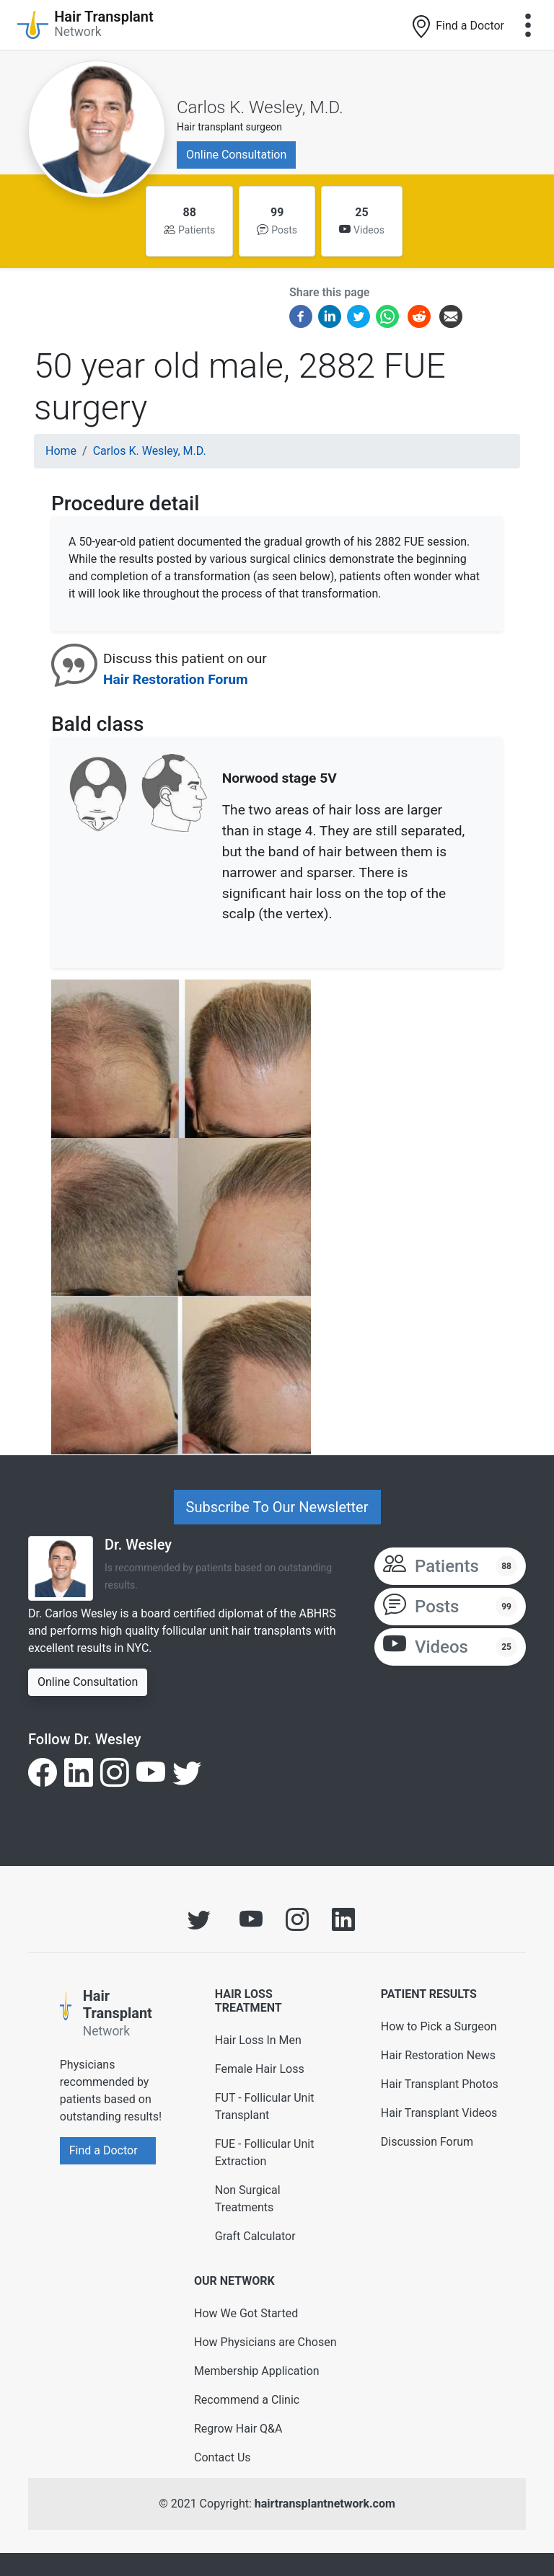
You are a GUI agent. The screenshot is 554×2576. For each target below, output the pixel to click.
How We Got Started (246, 2313)
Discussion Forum (427, 2142)
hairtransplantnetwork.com (325, 2503)
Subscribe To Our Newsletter (277, 1507)
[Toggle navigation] (528, 25)
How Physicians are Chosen (265, 2342)
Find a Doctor (457, 26)
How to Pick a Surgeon (439, 2026)
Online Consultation (236, 154)
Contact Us (222, 2457)
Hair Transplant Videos (439, 2113)
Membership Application (257, 2371)
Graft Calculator (255, 2236)
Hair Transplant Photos (439, 2084)
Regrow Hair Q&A (238, 2428)
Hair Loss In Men (258, 2040)
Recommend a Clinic (246, 2400)
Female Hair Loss (259, 2069)
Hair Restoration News (438, 2055)
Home (60, 451)
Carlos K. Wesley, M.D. (260, 107)
